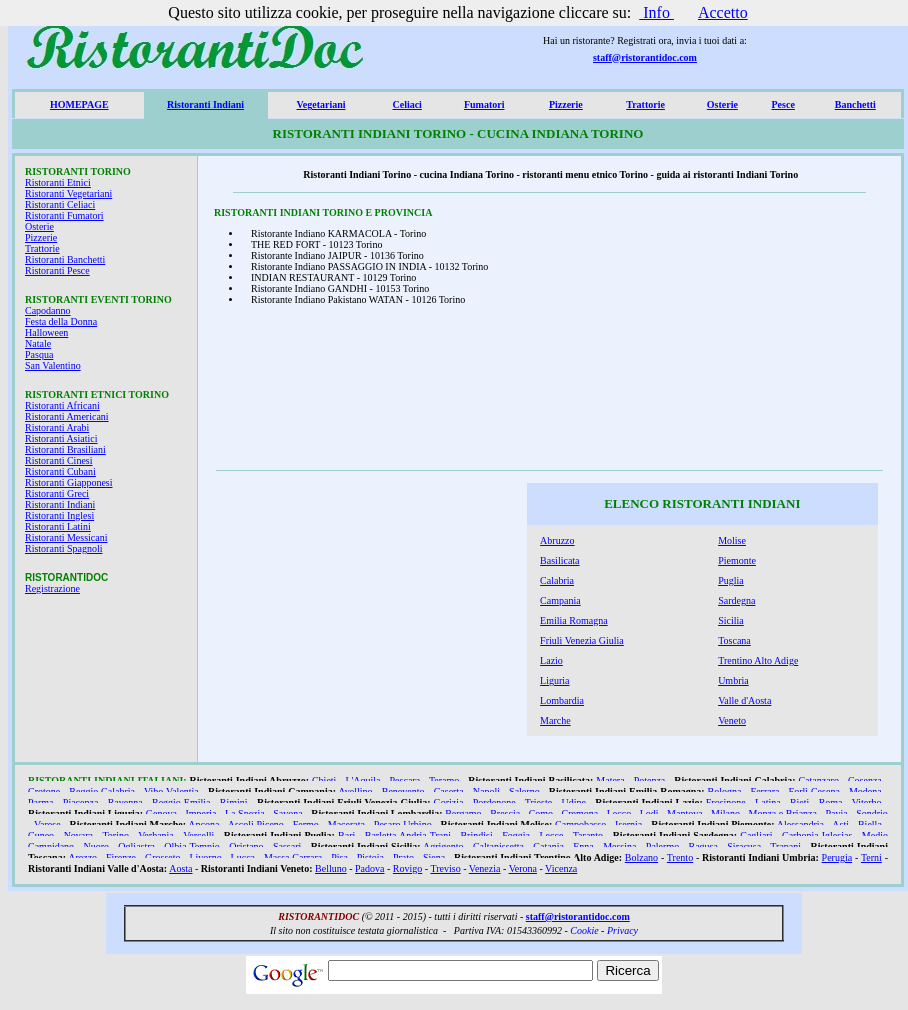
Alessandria (800, 824)
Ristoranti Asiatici (61, 438)
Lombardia (562, 700)
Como (541, 813)
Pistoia (370, 857)
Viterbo (867, 802)
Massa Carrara (293, 857)
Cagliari (756, 835)
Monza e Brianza (783, 813)
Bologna (725, 791)
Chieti (324, 780)
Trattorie (645, 104)
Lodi (649, 813)
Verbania (156, 835)
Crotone (44, 791)
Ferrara (765, 791)
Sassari (287, 846)
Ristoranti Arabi (57, 427)
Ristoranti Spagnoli (64, 548)
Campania (560, 600)
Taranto (588, 835)
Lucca (243, 857)
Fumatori (484, 104)
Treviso (445, 868)
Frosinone (726, 802)
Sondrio (872, 813)
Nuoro (96, 846)
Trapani (785, 846)
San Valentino (53, 365)
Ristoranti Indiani (205, 104)
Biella (870, 824)
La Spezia (245, 813)
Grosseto (163, 857)
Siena (434, 857)
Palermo (662, 846)
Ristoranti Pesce (57, 270)
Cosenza (865, 780)
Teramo (444, 780)
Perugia (837, 857)
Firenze (121, 857)
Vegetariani (320, 104)
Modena (865, 791)
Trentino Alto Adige (758, 660)
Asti (840, 824)
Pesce (783, 104)
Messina (619, 846)
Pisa (339, 857)
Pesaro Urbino (403, 824)
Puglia (731, 580)
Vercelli (198, 835)
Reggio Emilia (181, 802)
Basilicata (559, 560)
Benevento (403, 791)
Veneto (732, 720)
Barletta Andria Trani (408, 835)
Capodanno (48, 310)
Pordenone (494, 802)
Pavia (836, 813)
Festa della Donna (61, 321)
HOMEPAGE (79, 104)
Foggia (516, 835)
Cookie (584, 930)
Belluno (331, 868)
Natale (38, 343)
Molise (732, 540)
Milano (725, 813)
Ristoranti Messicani (66, 537)
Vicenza (561, 868)
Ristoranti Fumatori (64, 215)
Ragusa (703, 846)
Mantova (685, 813)
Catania (548, 846)
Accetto (723, 12)
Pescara (405, 780)
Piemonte (737, 560)
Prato (403, 857)
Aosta (180, 868)
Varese (47, 824)
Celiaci (406, 104)
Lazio (551, 660)
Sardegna (736, 600)
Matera (610, 780)
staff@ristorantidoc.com (645, 57)
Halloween (46, 332)
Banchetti (855, 104)
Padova (369, 868)
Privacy (622, 930)
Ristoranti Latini (58, 526)
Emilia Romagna (574, 620)
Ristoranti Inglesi (59, 515)
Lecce (552, 835)
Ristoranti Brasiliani (65, 449)
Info (656, 12)
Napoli (486, 791)
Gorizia (449, 802)
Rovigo (407, 868)
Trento (680, 857)
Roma (831, 802)
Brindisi (476, 835)
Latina (768, 802)
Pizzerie (566, 104)
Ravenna (125, 802)
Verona (523, 868)
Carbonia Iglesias (817, 835)
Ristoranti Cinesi (59, 460)
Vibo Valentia (171, 791)
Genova (161, 813)
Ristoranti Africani (62, 405)
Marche (555, 720)
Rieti (799, 802)
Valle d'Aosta (744, 700)
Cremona (580, 813)
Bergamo (463, 813)
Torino (115, 835)
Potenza (650, 780)
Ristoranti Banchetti (65, 259)
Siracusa (744, 846)
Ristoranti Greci (57, 493)
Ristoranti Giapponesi (69, 482)
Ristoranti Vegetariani (68, 193)
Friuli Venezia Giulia (582, 640)
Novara (78, 835)
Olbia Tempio (191, 846)
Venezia (485, 868)
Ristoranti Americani (67, 416)
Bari (346, 835)
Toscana (734, 640)
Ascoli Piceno (256, 824)
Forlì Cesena (814, 791)
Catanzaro (818, 780)
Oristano (246, 846)
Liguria (554, 680)
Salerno (524, 791)
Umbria (733, 680)
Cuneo (41, 835)
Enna (583, 846)
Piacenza (81, 802)
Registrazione (52, 588)
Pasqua (39, 354)
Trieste (538, 802)
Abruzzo (557, 540)
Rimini (234, 802)
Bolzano (641, 857)
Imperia (200, 813)
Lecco (619, 813)
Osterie (722, 104)
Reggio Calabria (102, 791)
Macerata (346, 824)
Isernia (628, 824)
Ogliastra (136, 846)
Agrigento (443, 846)
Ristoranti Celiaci (60, 204)
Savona (287, 813)
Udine (573, 802)
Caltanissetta (498, 846)
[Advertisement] (747, 337)
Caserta (449, 791)
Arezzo (82, 857)
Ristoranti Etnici (58, 182)
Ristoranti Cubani (60, 471)
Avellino (355, 791)
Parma (41, 802)
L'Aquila (362, 780)
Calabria (557, 580)
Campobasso (580, 824)
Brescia (505, 813)
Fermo (306, 824)
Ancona (203, 824)
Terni (871, 857)
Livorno (205, 857)
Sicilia (731, 620)
